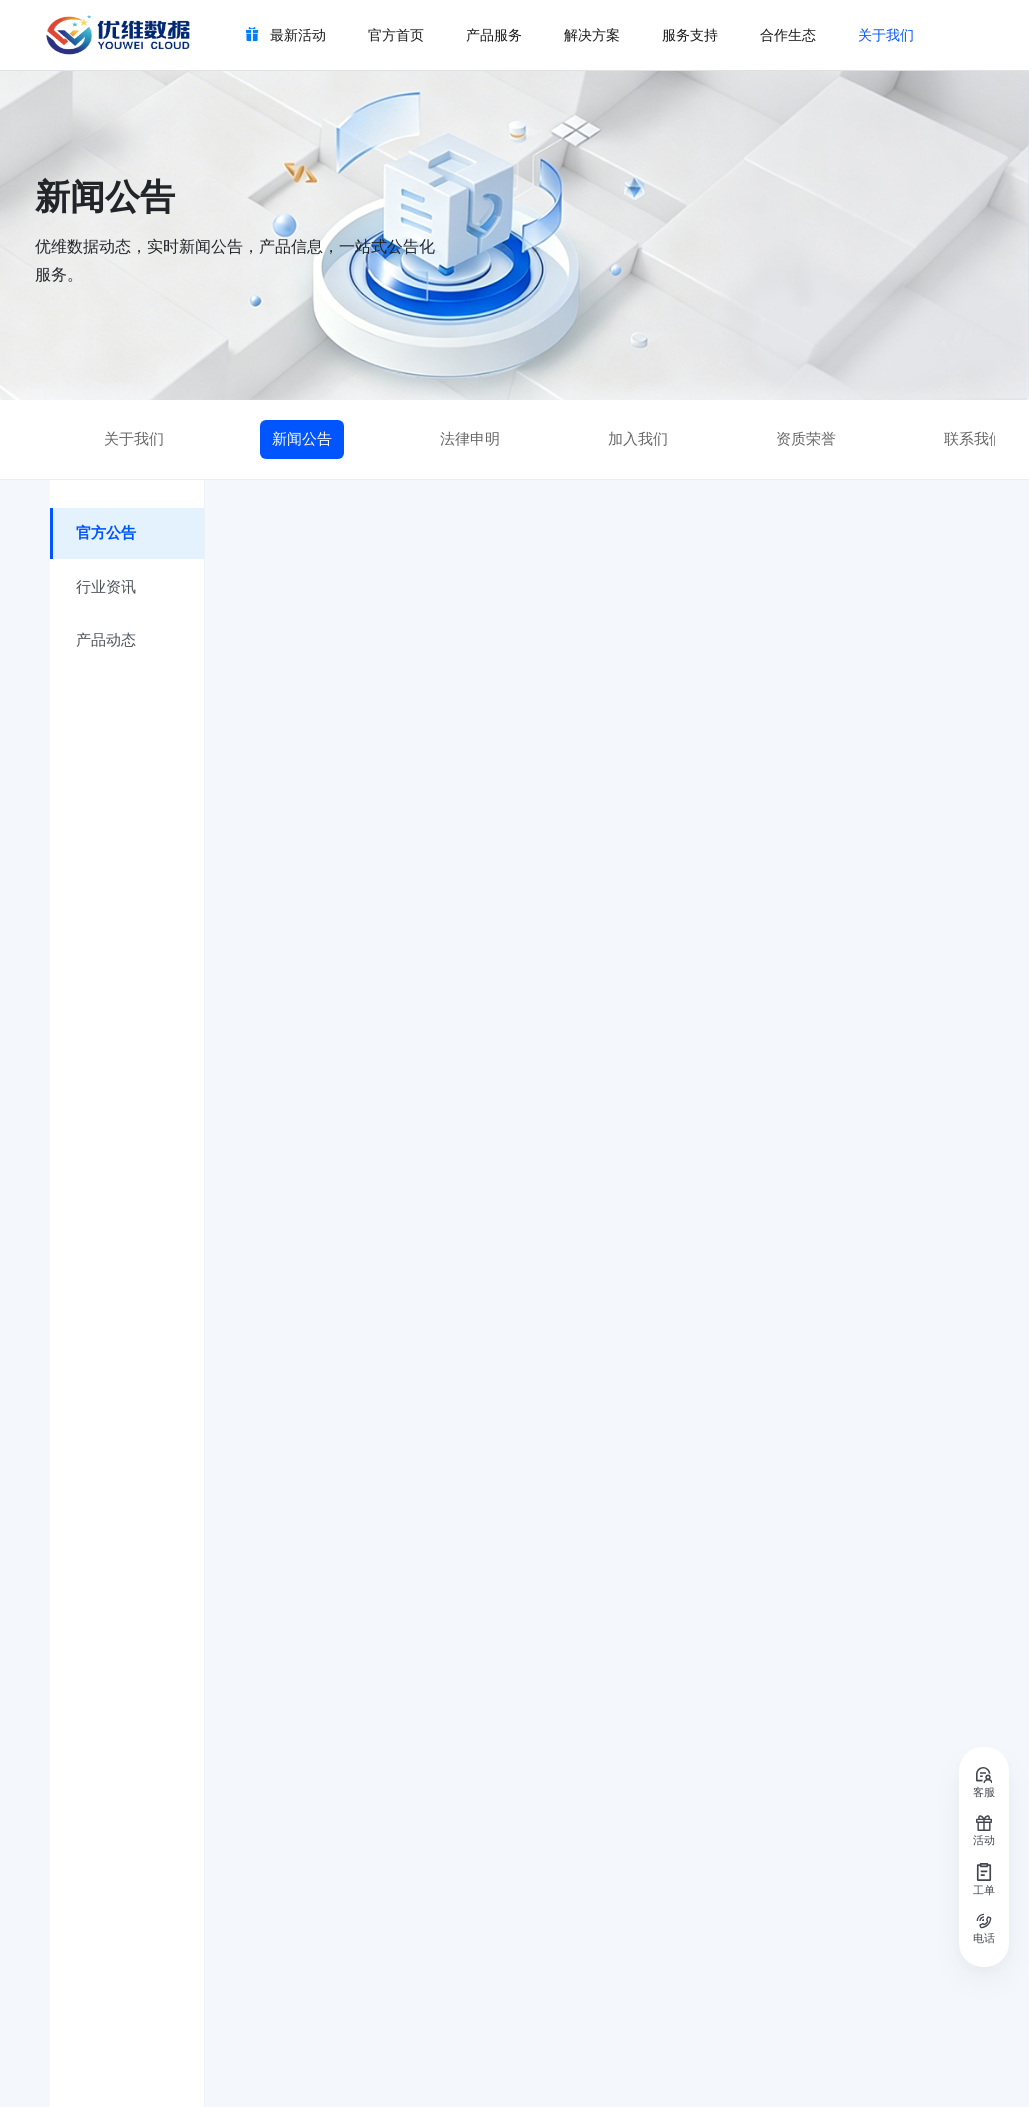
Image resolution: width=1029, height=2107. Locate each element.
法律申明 (470, 439)
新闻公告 (302, 439)
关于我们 (134, 439)
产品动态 (107, 643)
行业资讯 (107, 588)
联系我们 (974, 439)
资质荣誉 (806, 439)
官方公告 (107, 534)
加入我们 (638, 439)
